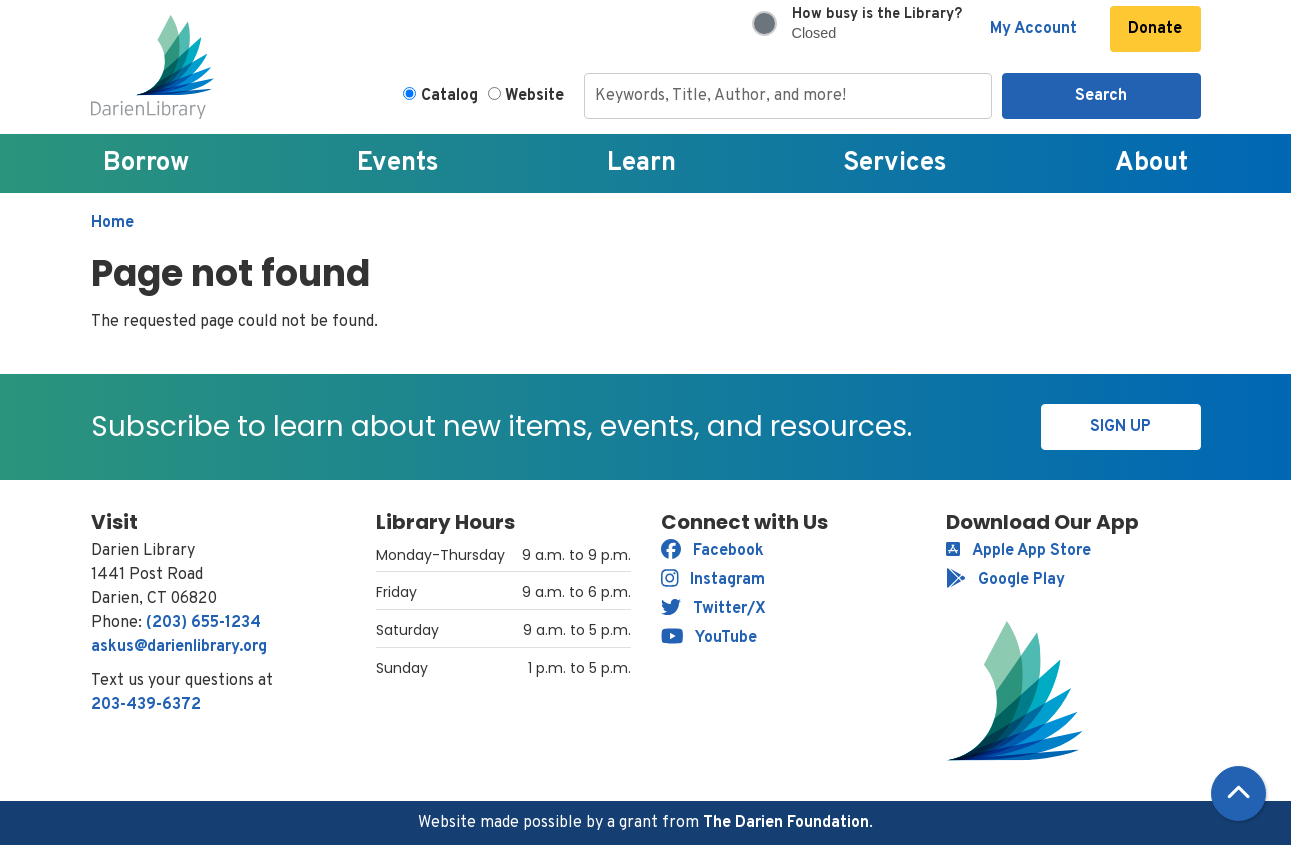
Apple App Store (1018, 551)
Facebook (712, 551)
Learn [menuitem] (641, 163)
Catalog (449, 96)
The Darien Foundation (786, 823)
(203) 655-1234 (203, 623)
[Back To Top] (1238, 793)
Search (1101, 96)
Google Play (1005, 580)
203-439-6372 (146, 705)
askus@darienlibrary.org (179, 647)
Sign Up (1120, 427)
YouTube (709, 638)
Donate (1155, 29)
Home (112, 223)
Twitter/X (713, 609)
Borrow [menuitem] (146, 163)
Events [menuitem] (398, 163)
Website (534, 96)
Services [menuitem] (895, 163)
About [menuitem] (1151, 163)
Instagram (713, 580)
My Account (1033, 29)
